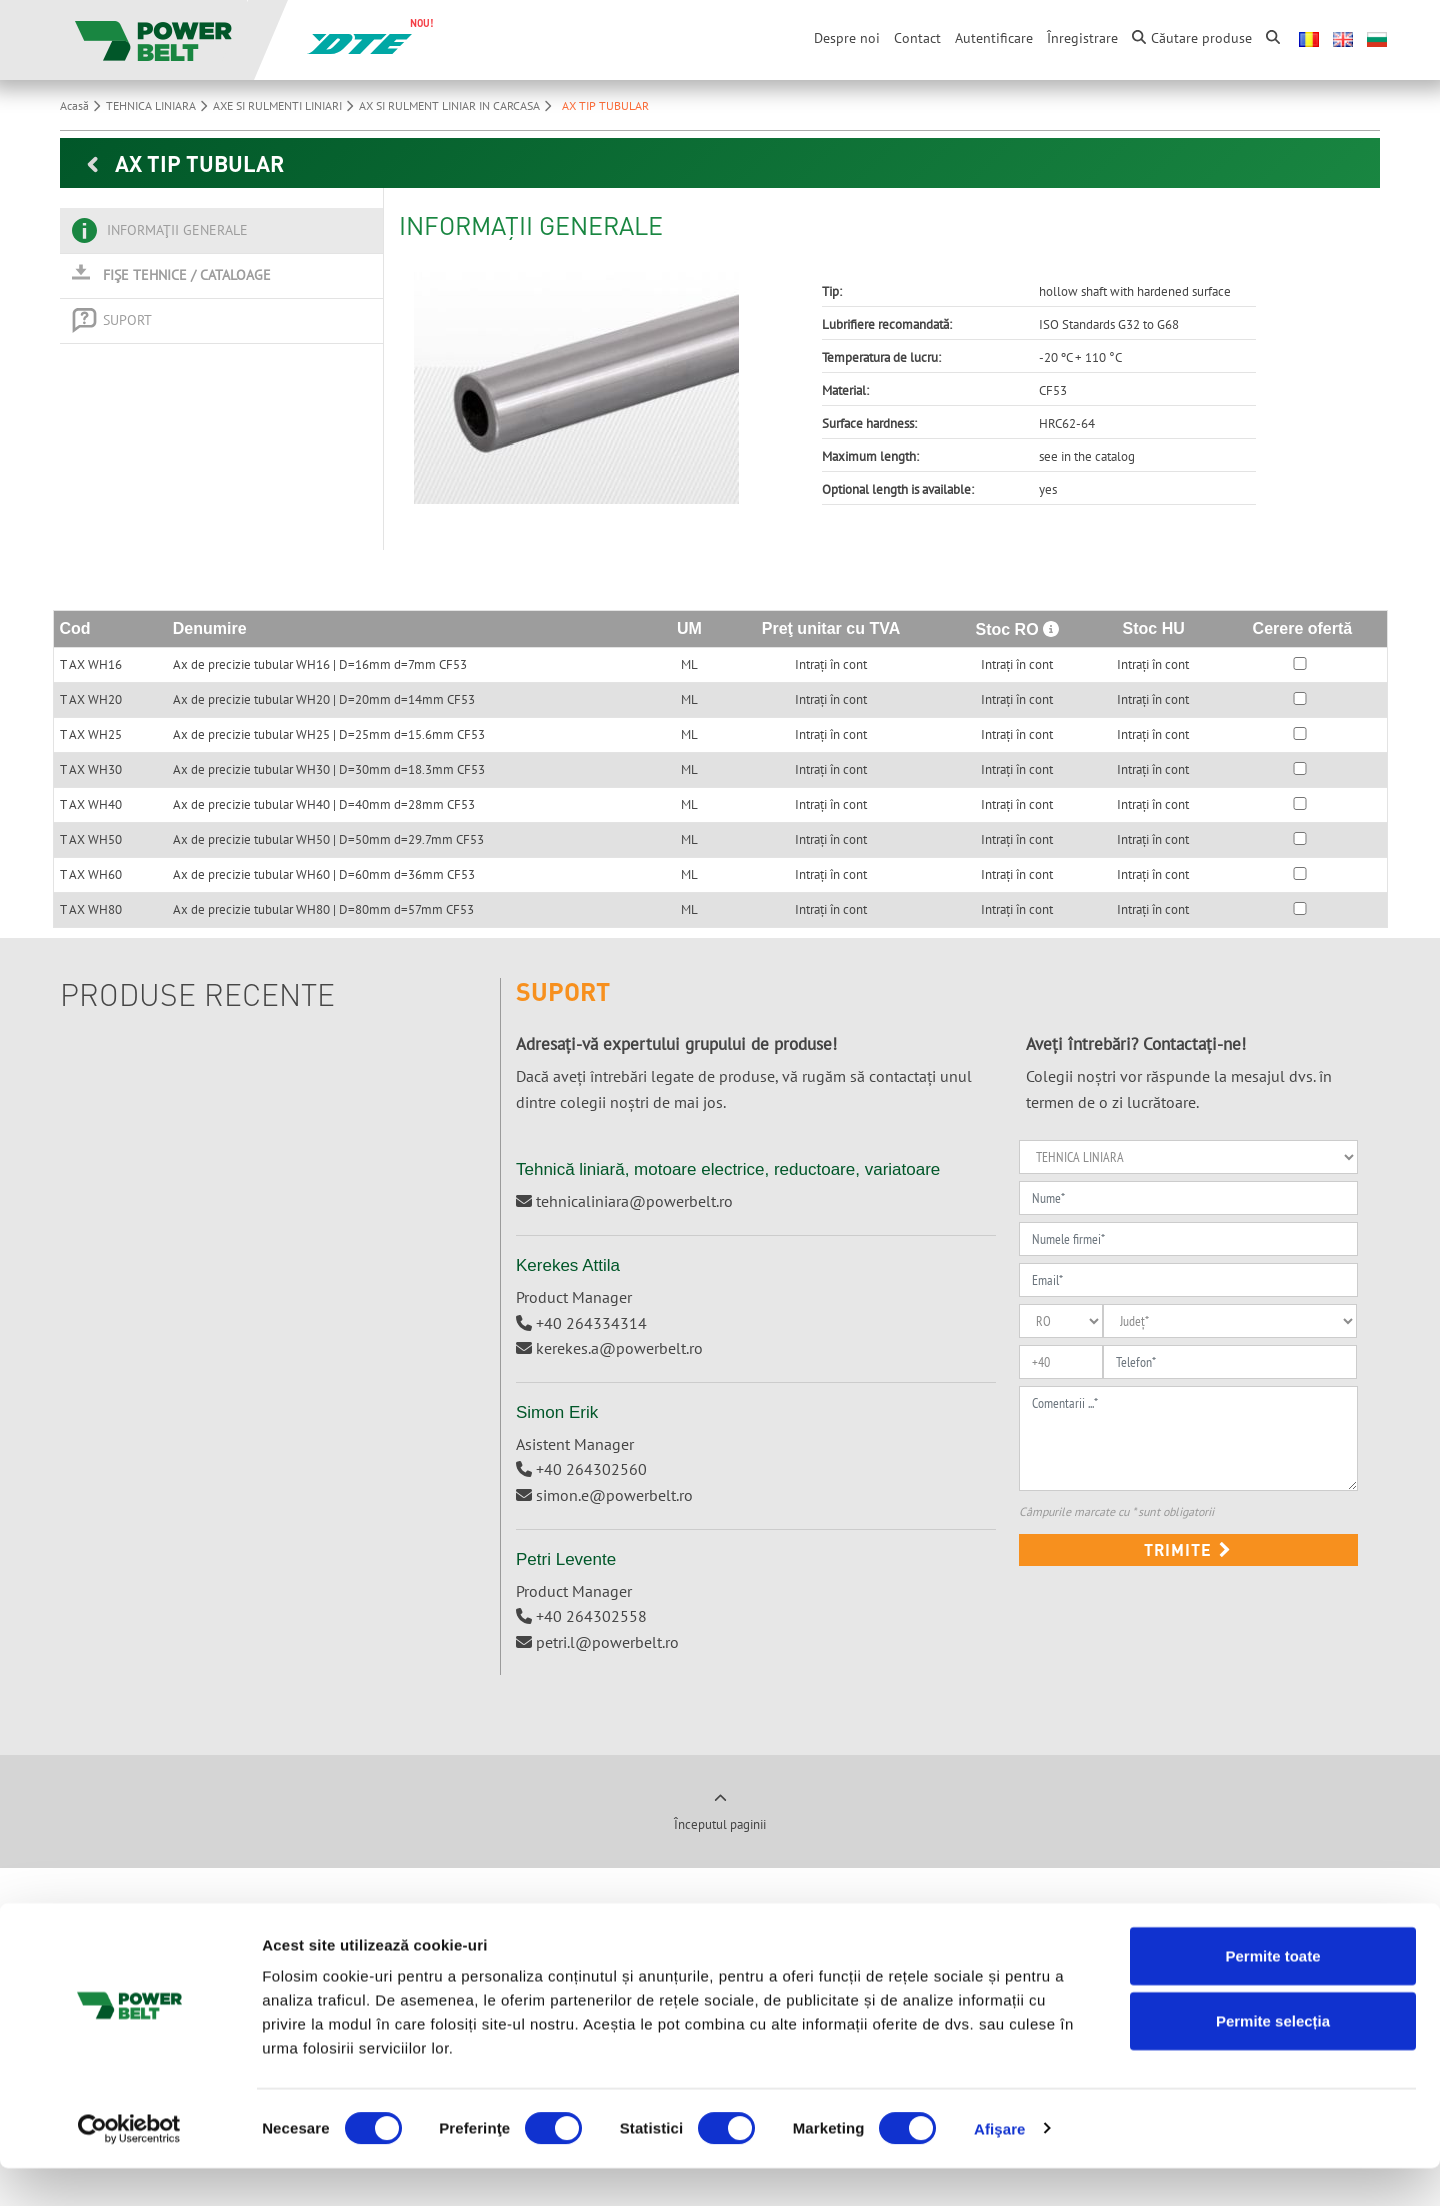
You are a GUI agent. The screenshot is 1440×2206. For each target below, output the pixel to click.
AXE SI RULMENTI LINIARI (286, 105)
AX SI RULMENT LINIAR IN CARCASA (458, 105)
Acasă (83, 105)
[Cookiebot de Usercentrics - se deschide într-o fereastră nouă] (129, 2167)
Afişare (1000, 2166)
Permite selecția (1273, 2059)
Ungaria (446, 1939)
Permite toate (1272, 1993)
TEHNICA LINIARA (159, 105)
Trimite (1188, 1549)
